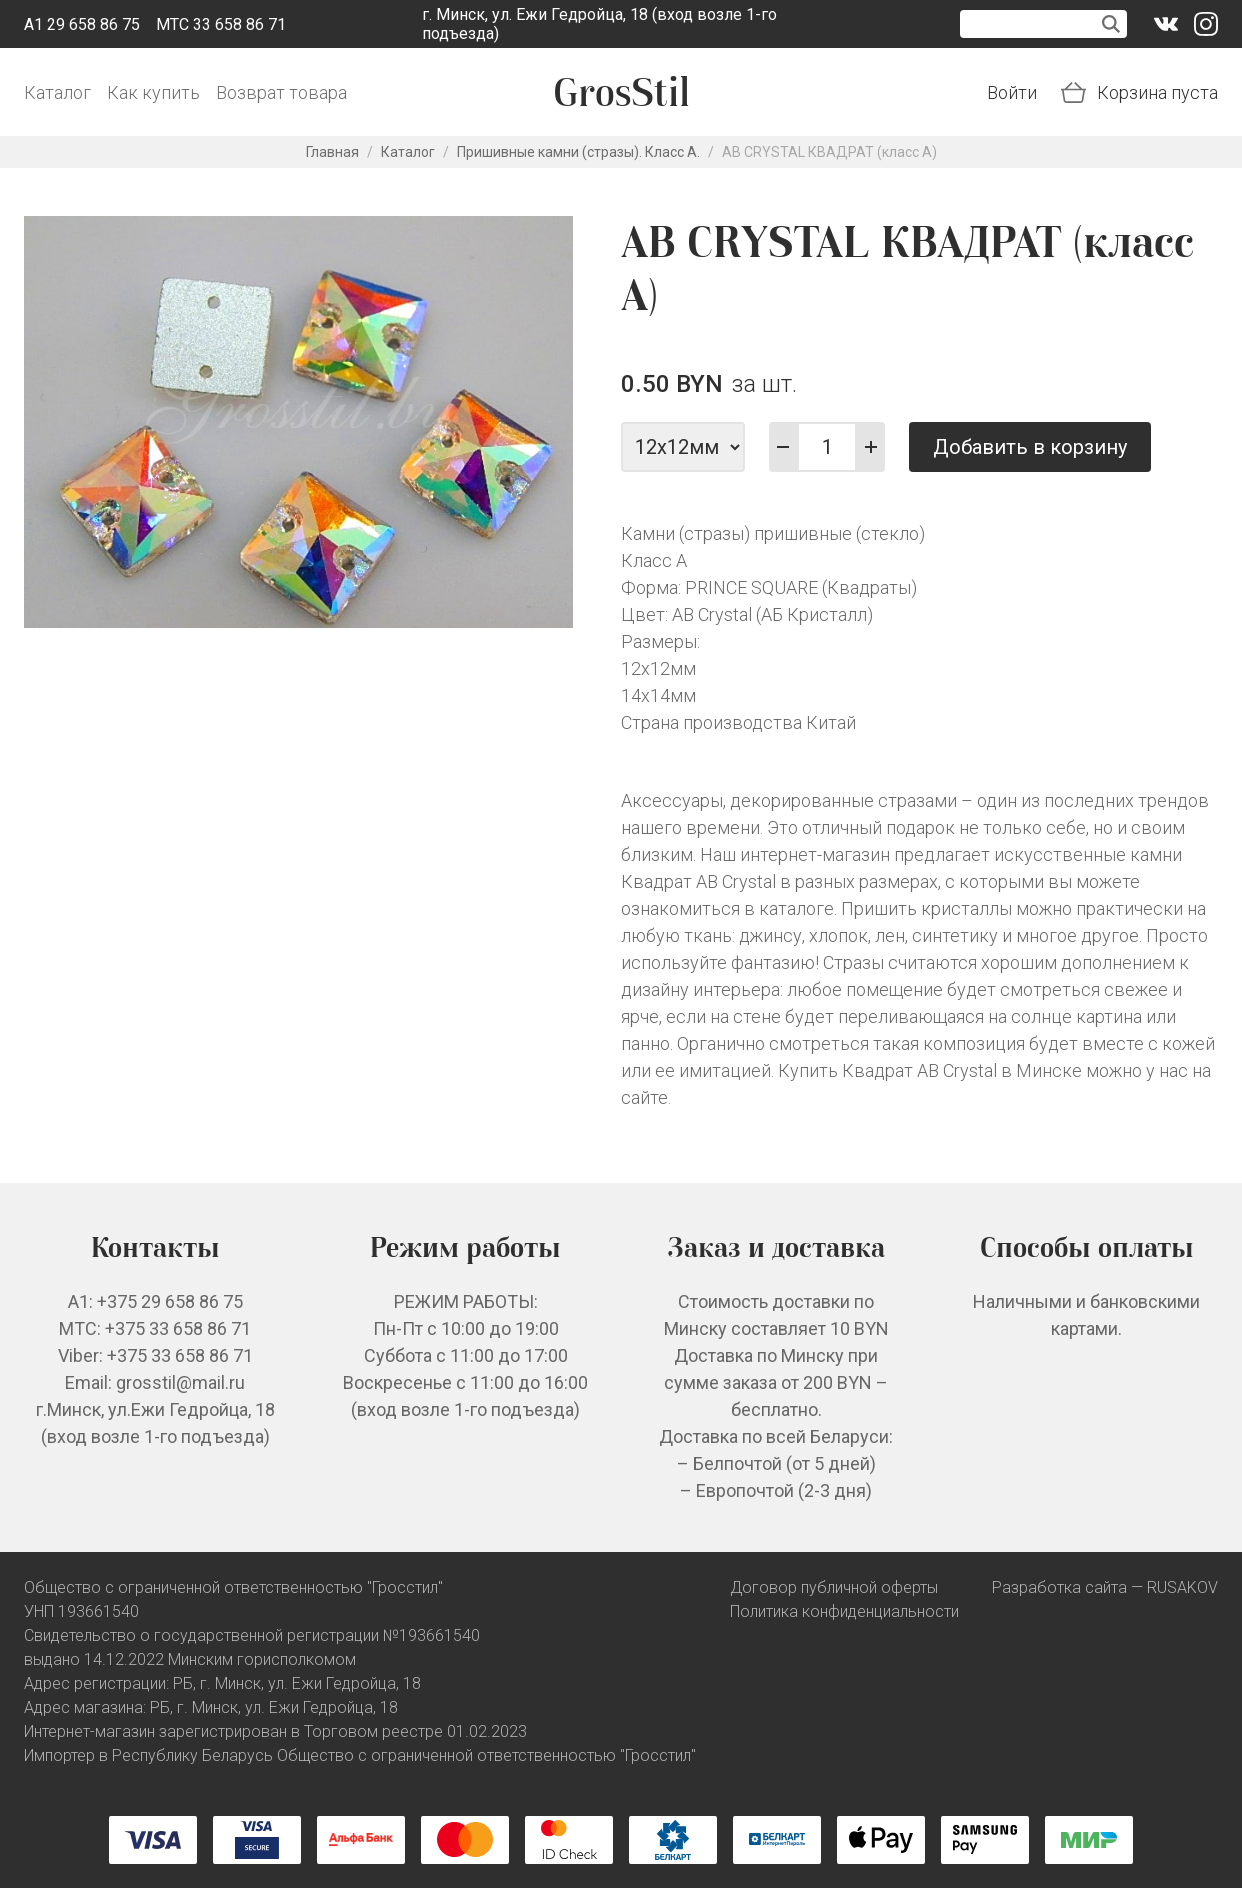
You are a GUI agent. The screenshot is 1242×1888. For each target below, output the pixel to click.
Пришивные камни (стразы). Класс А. (578, 152)
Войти (1012, 92)
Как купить (153, 92)
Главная (332, 152)
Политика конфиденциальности (844, 1611)
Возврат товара (281, 92)
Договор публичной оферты (834, 1587)
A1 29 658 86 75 (82, 24)
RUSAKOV (1182, 1587)
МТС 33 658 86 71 (221, 24)
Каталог (57, 92)
